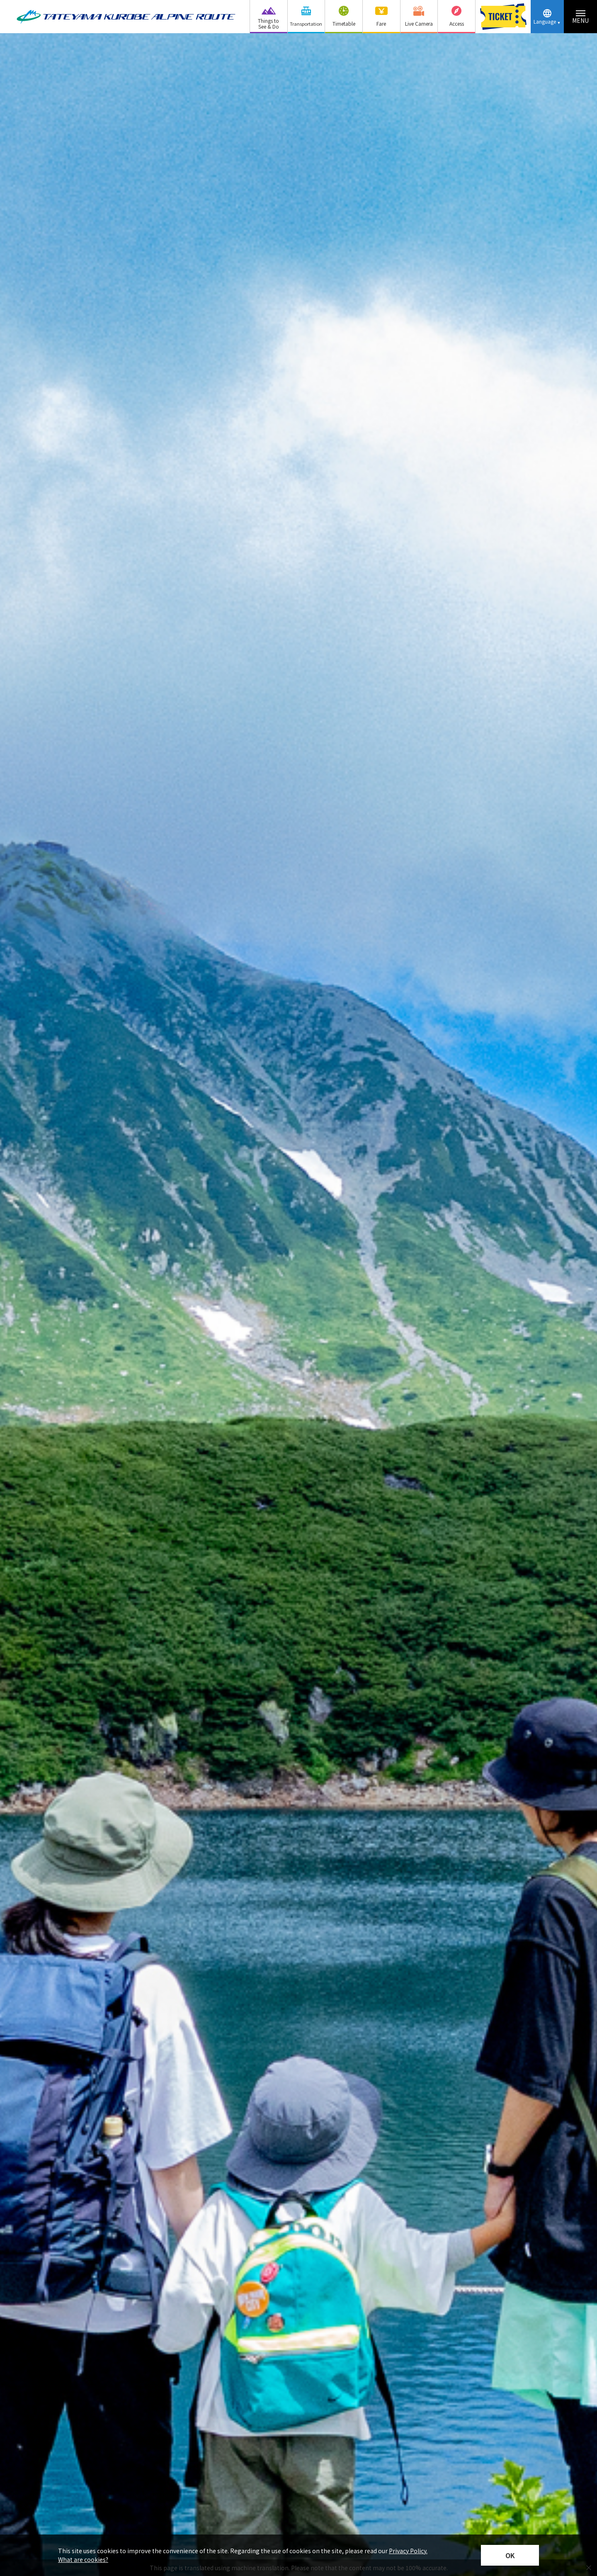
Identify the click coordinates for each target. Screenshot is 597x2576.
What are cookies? (83, 2559)
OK (510, 2555)
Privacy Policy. (408, 2551)
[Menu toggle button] (580, 16)
